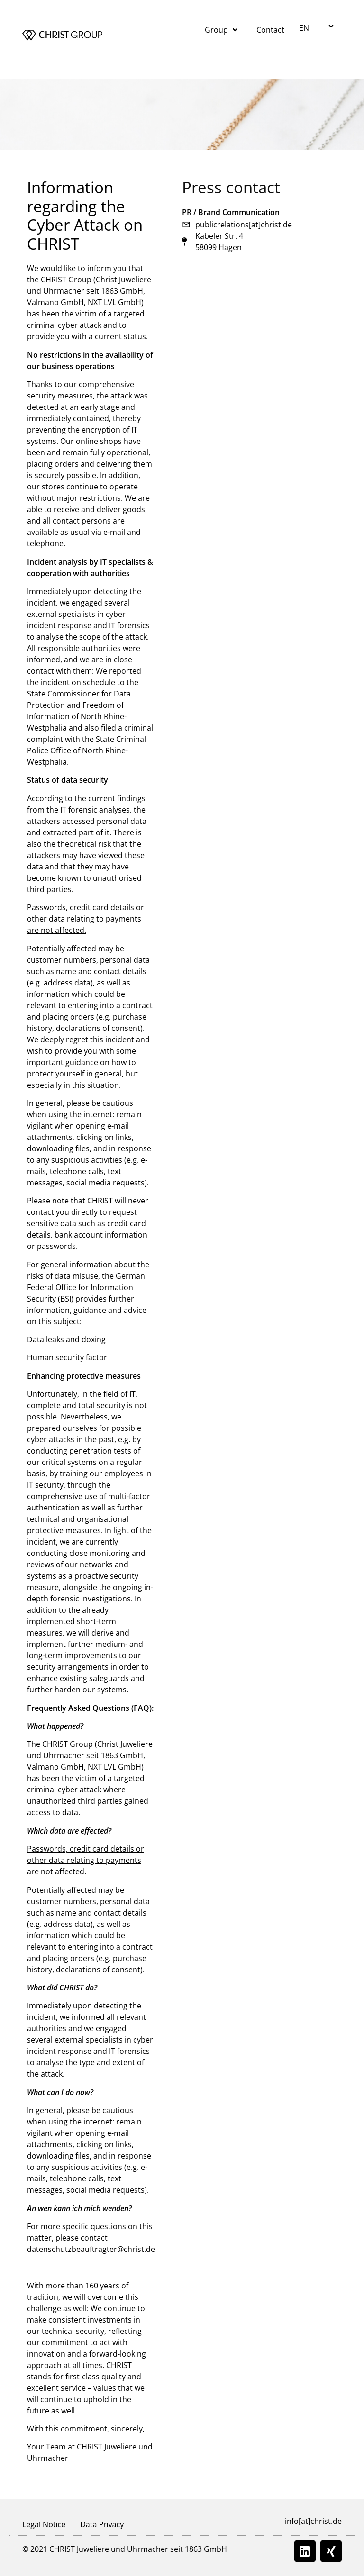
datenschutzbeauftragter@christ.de (91, 2249)
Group (221, 29)
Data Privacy (102, 2524)
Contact (270, 30)
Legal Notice (43, 2524)
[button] (318, 27)
